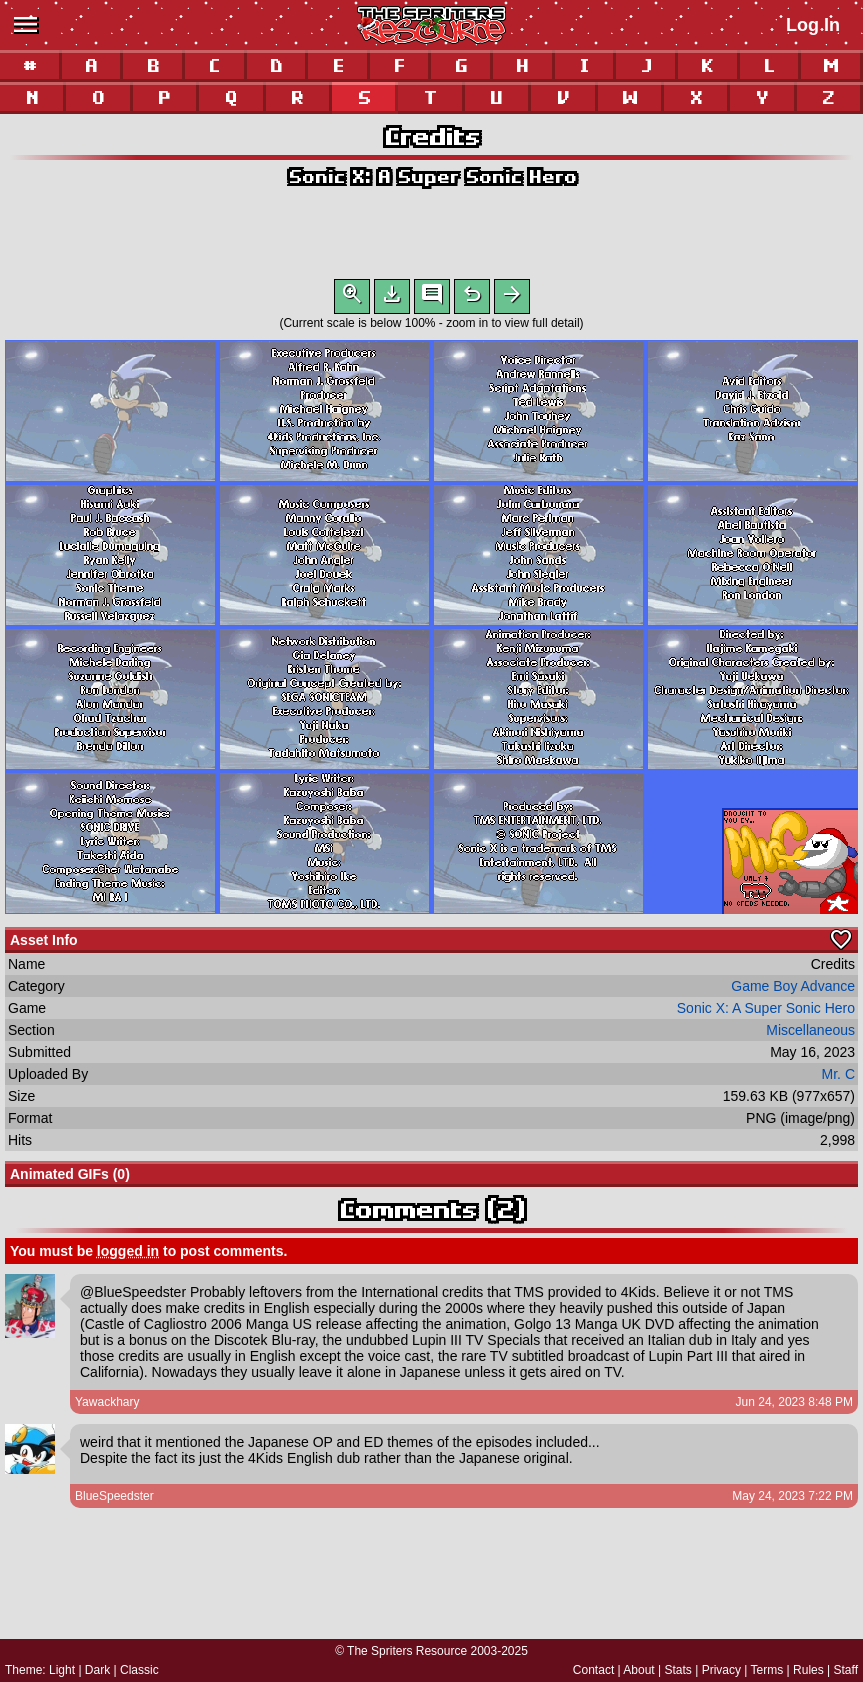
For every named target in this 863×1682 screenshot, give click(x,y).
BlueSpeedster (114, 1500)
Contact (593, 1670)
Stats (678, 1670)
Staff (846, 1670)
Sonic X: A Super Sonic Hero (432, 176)
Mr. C (838, 1078)
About (638, 1670)
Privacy (721, 1670)
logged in (128, 1255)
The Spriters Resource (407, 1651)
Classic (139, 1670)
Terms (767, 1670)
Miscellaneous (810, 1034)
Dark (97, 1670)
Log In (813, 25)
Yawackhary (107, 1406)
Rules (808, 1670)
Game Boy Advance (793, 990)
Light (62, 1670)
